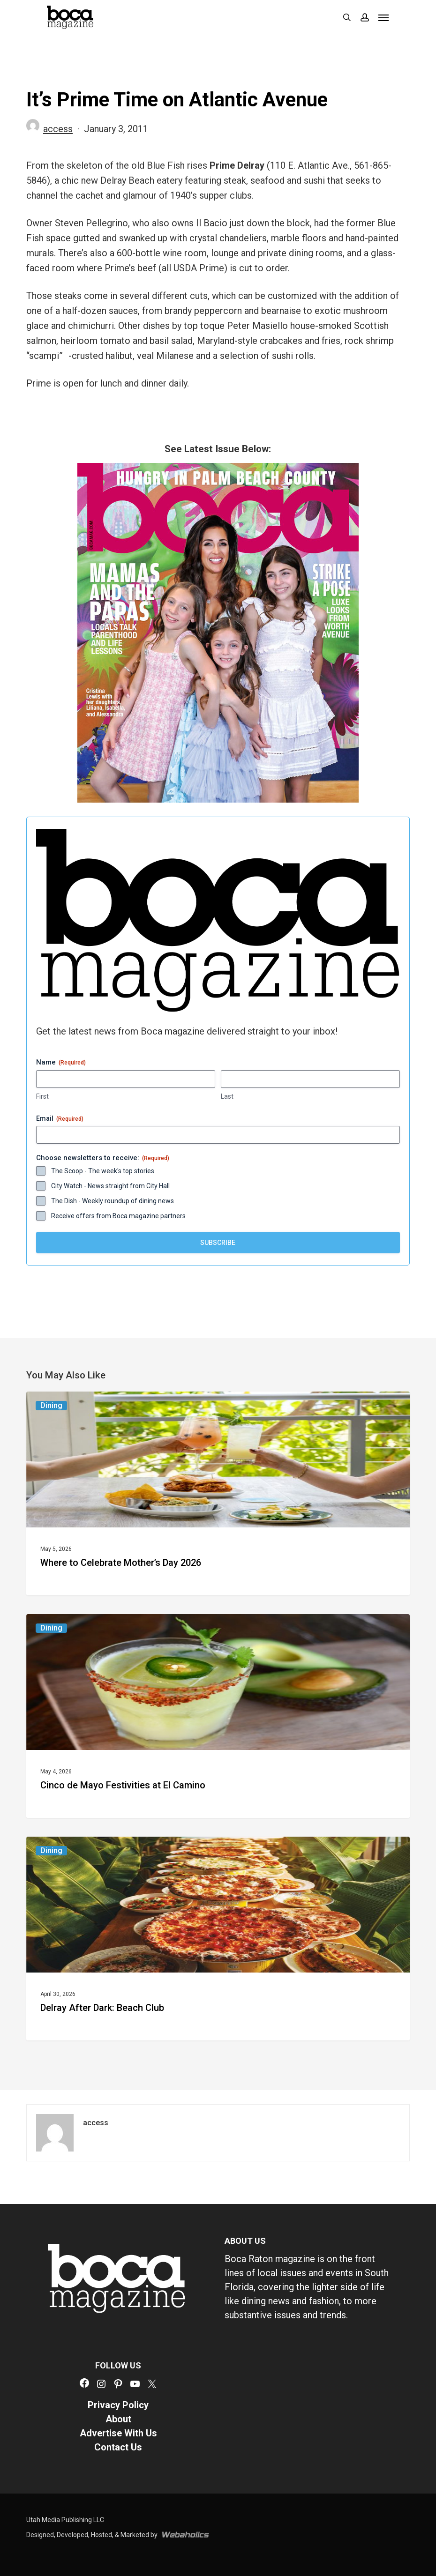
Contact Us (118, 2447)
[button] (383, 17)
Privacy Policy (118, 2405)
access (58, 128)
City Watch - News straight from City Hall (110, 1186)
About (118, 2419)
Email (59, 1119)
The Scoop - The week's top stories (102, 1171)
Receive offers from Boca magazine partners (118, 1216)
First (42, 1096)
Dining (51, 1405)
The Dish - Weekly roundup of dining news (112, 1201)
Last (227, 1096)
